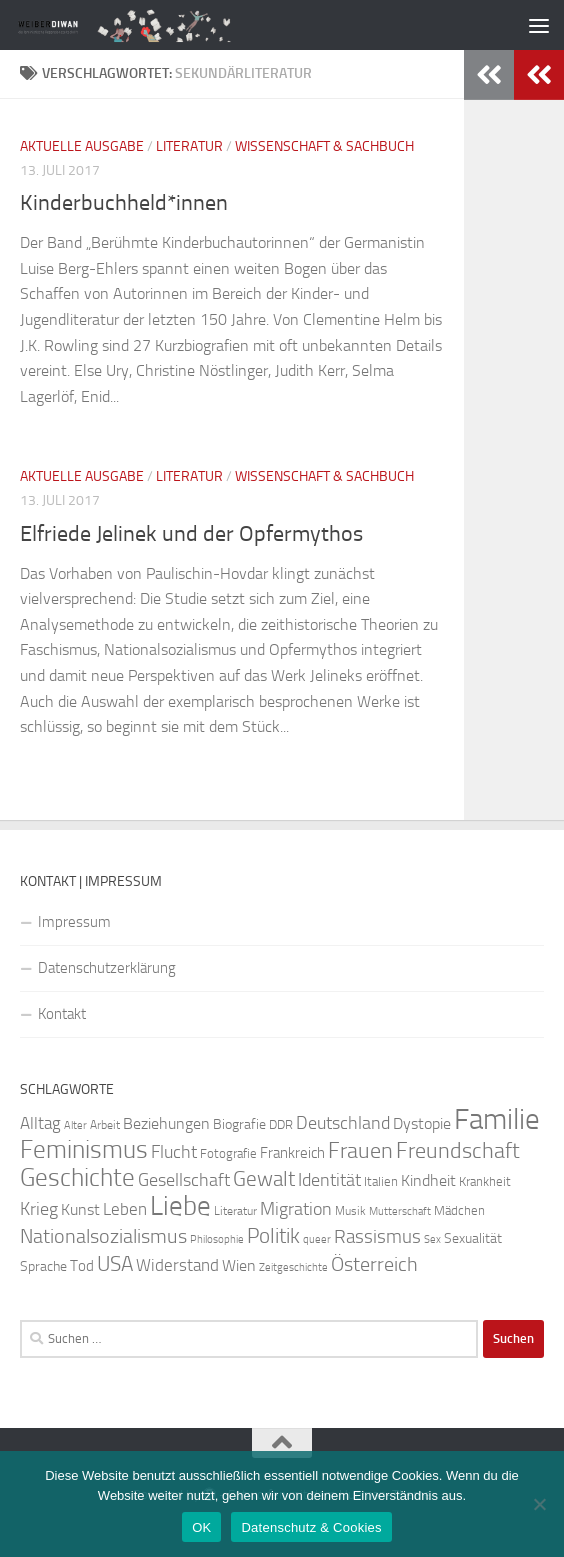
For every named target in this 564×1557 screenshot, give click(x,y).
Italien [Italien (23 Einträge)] (381, 1181)
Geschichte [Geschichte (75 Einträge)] (77, 1177)
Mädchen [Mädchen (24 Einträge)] (459, 1210)
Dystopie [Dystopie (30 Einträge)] (422, 1124)
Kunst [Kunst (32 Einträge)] (80, 1209)
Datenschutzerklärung (107, 968)
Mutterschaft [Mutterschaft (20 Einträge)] (400, 1211)
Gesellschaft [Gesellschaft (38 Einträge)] (184, 1180)
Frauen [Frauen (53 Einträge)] (360, 1151)
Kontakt (62, 1014)
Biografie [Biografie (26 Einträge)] (239, 1124)
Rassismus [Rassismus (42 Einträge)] (377, 1236)
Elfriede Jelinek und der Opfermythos (191, 534)
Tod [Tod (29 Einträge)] (82, 1266)
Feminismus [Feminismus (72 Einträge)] (84, 1149)
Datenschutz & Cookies (311, 1527)
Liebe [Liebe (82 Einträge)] (180, 1206)
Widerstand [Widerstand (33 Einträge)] (177, 1265)
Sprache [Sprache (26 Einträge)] (43, 1266)
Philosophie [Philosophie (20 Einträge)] (217, 1239)
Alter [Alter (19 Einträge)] (75, 1125)
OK (201, 1527)
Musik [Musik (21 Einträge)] (350, 1211)
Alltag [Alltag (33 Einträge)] (40, 1123)
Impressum (74, 922)
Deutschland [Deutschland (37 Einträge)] (343, 1123)
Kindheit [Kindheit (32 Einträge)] (428, 1180)
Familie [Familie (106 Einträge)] (497, 1119)
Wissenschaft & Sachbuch (324, 146)
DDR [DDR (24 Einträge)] (281, 1124)
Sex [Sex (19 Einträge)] (432, 1239)
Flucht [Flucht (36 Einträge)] (174, 1152)
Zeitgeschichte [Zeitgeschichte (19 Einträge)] (293, 1267)
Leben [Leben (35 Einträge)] (125, 1209)
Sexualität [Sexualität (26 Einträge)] (473, 1238)
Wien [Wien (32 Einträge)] (239, 1265)
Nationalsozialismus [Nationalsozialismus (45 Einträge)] (103, 1236)
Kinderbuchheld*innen (124, 203)
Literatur (189, 146)
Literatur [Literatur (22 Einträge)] (235, 1211)
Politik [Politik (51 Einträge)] (273, 1235)
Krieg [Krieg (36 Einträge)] (39, 1209)
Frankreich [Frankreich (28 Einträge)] (292, 1153)
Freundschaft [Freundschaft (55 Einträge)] (458, 1150)
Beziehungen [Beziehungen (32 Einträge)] (166, 1123)
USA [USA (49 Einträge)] (115, 1264)
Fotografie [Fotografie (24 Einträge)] (228, 1153)
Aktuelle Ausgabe (82, 146)
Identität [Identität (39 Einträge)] (329, 1180)
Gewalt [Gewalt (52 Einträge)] (264, 1178)
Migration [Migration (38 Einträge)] (296, 1209)
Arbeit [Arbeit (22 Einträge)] (105, 1125)
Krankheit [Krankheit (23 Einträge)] (485, 1181)
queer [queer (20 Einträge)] (317, 1239)
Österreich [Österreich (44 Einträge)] (374, 1264)
